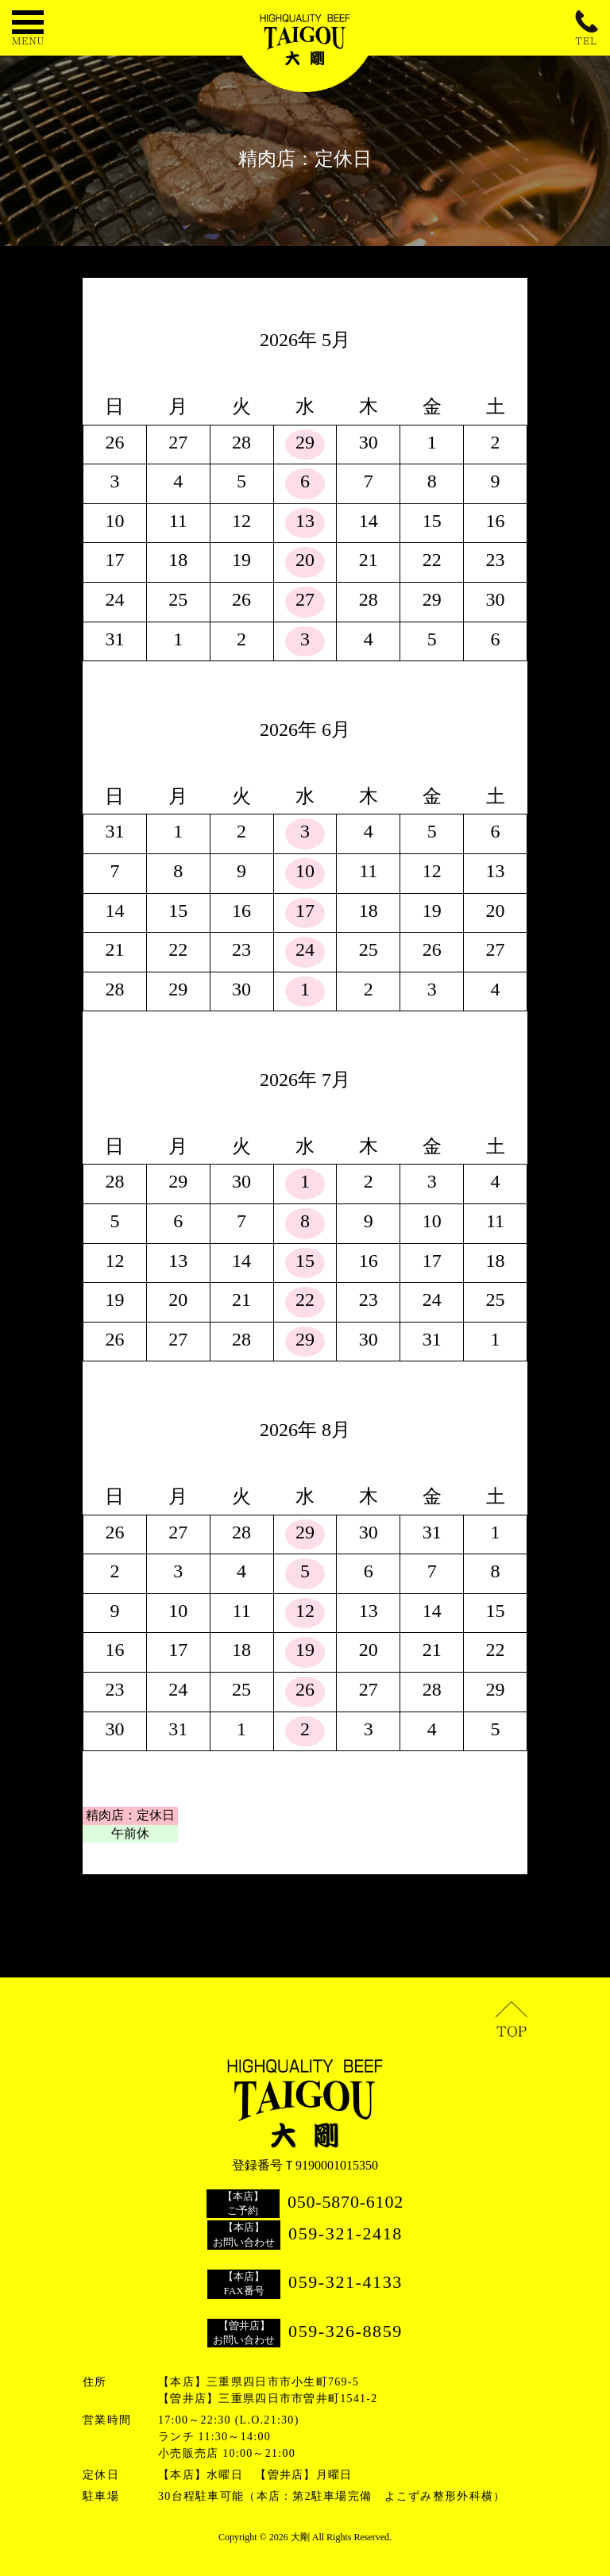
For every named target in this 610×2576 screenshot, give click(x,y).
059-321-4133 (345, 2282)
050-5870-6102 (345, 2202)
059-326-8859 (345, 2331)
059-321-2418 (345, 2233)
